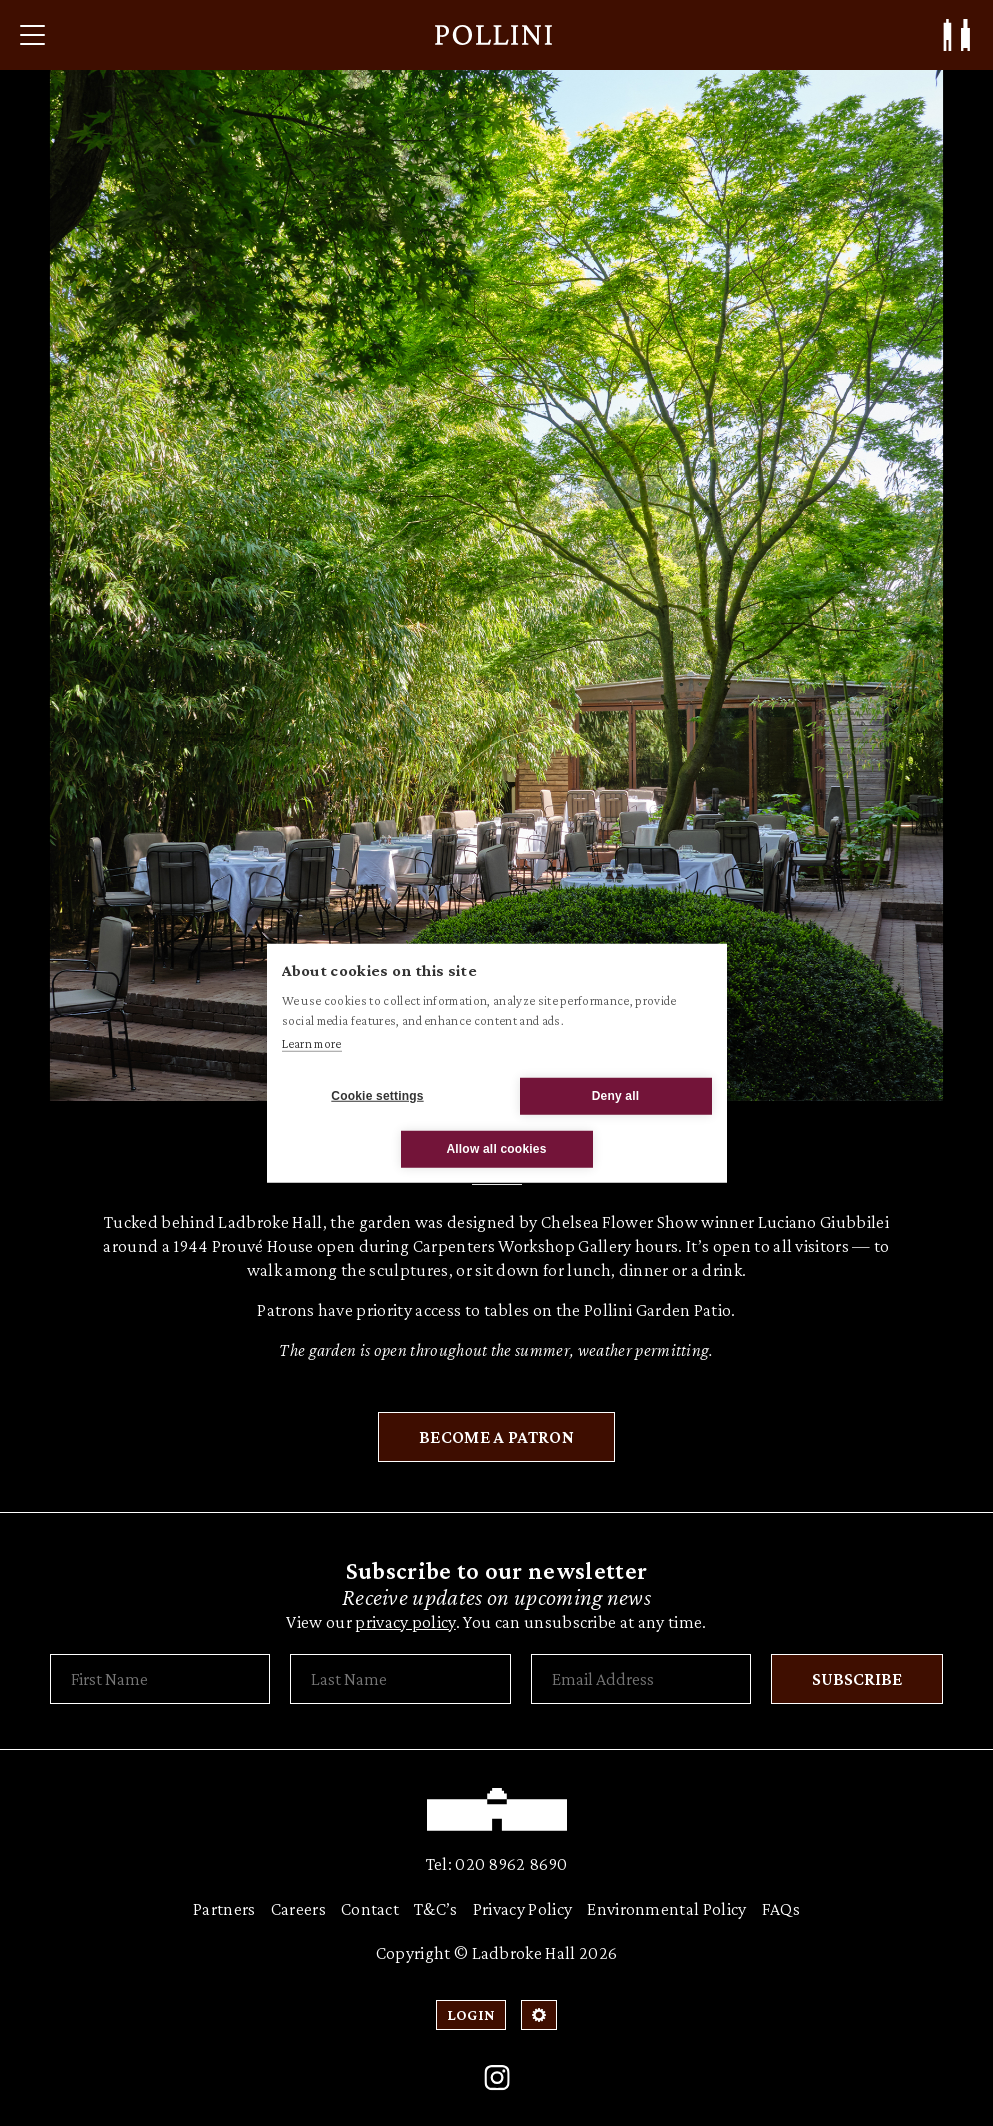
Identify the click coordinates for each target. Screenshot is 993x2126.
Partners (224, 1909)
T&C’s (436, 1909)
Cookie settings (377, 1096)
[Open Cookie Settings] (539, 2015)
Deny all (616, 1096)
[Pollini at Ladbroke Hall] (493, 35)
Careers (298, 1909)
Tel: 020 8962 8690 (497, 1864)
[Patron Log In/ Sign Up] (957, 35)
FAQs (781, 1909)
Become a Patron (496, 1437)
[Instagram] (497, 2078)
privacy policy (405, 1622)
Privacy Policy (522, 1909)
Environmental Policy (666, 1909)
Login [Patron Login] (471, 2014)
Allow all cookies (496, 1149)
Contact (370, 1909)
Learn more (312, 1043)
